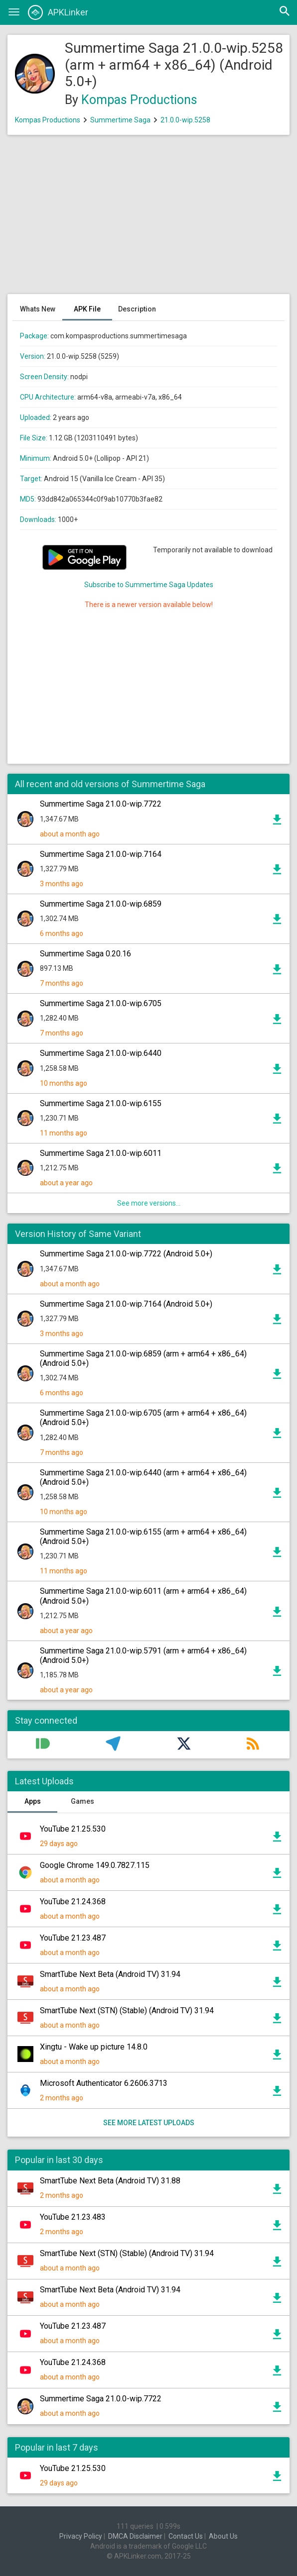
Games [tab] (82, 1801)
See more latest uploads (148, 2123)
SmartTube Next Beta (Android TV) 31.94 (110, 1974)
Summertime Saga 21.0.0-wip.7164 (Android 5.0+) (126, 1304)
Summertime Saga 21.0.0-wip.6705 (100, 1003)
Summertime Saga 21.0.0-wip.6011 (100, 1153)
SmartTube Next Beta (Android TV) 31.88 (110, 2180)
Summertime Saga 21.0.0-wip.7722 (100, 804)
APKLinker (58, 12)
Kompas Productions (139, 100)
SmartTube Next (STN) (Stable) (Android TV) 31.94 (127, 2010)
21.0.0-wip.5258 (185, 120)
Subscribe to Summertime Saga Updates (148, 585)
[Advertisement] (148, 219)
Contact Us (185, 2536)
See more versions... (148, 1203)
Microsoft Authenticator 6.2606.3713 (103, 2083)
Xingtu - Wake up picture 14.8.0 (94, 2047)
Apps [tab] (32, 1801)
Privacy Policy (80, 2536)
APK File (87, 309)
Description (137, 309)
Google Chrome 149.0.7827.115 (94, 1865)
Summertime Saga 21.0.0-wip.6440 (100, 1053)
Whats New (37, 309)
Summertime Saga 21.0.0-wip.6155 (100, 1103)
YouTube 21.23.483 (73, 2217)
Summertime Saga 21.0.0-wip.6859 (100, 904)
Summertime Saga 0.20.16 (85, 953)
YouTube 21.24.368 (73, 1901)
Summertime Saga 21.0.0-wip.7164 (100, 854)
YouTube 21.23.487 (73, 1938)
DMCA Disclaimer (135, 2536)
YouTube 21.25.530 (73, 1829)
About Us (223, 2536)
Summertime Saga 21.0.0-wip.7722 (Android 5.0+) (126, 1253)
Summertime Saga (120, 120)
